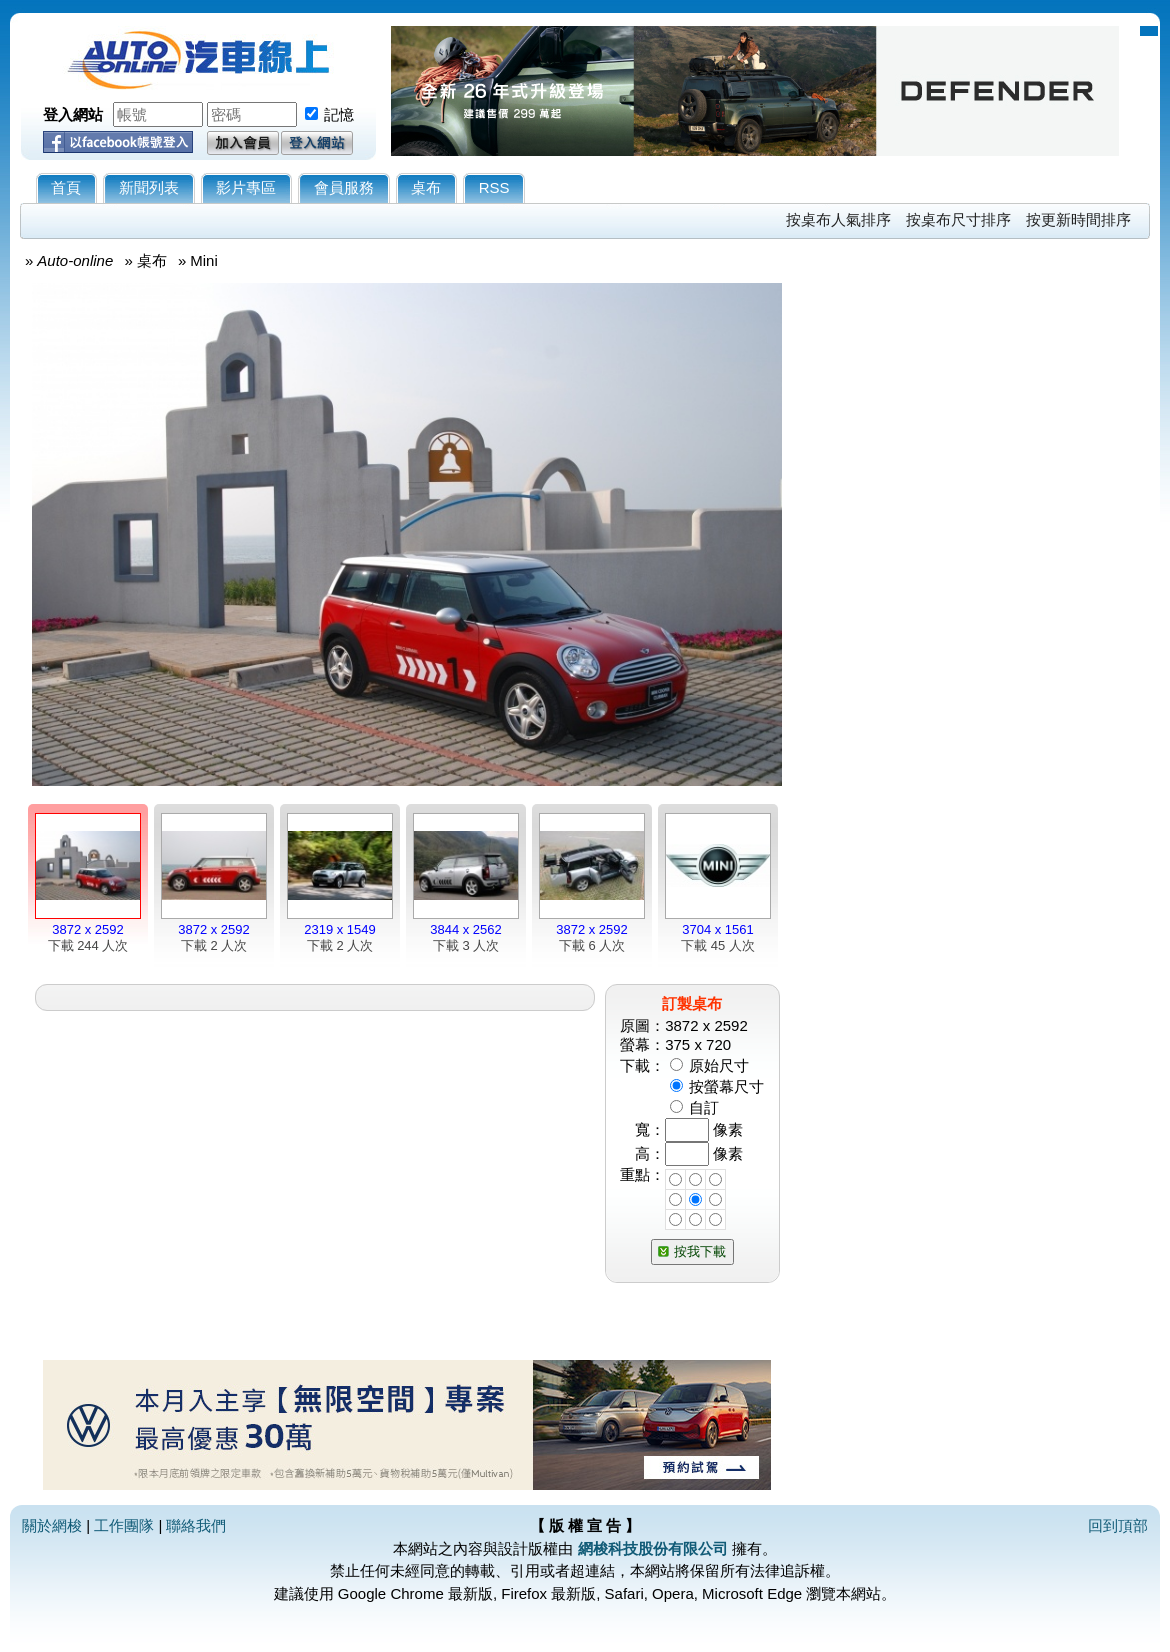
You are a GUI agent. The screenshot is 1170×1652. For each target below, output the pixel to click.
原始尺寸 (719, 1065)
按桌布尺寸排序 (958, 219)
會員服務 (344, 187)
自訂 (704, 1107)
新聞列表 (149, 187)
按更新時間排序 (1078, 219)
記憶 (339, 114)
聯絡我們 (196, 1525)
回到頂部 (1118, 1525)
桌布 (426, 187)
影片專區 (246, 187)
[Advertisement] (972, 557)
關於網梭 (52, 1525)
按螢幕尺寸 (726, 1086)
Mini (204, 260)
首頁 (66, 187)
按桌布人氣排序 (838, 219)
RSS (494, 187)
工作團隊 (124, 1525)
